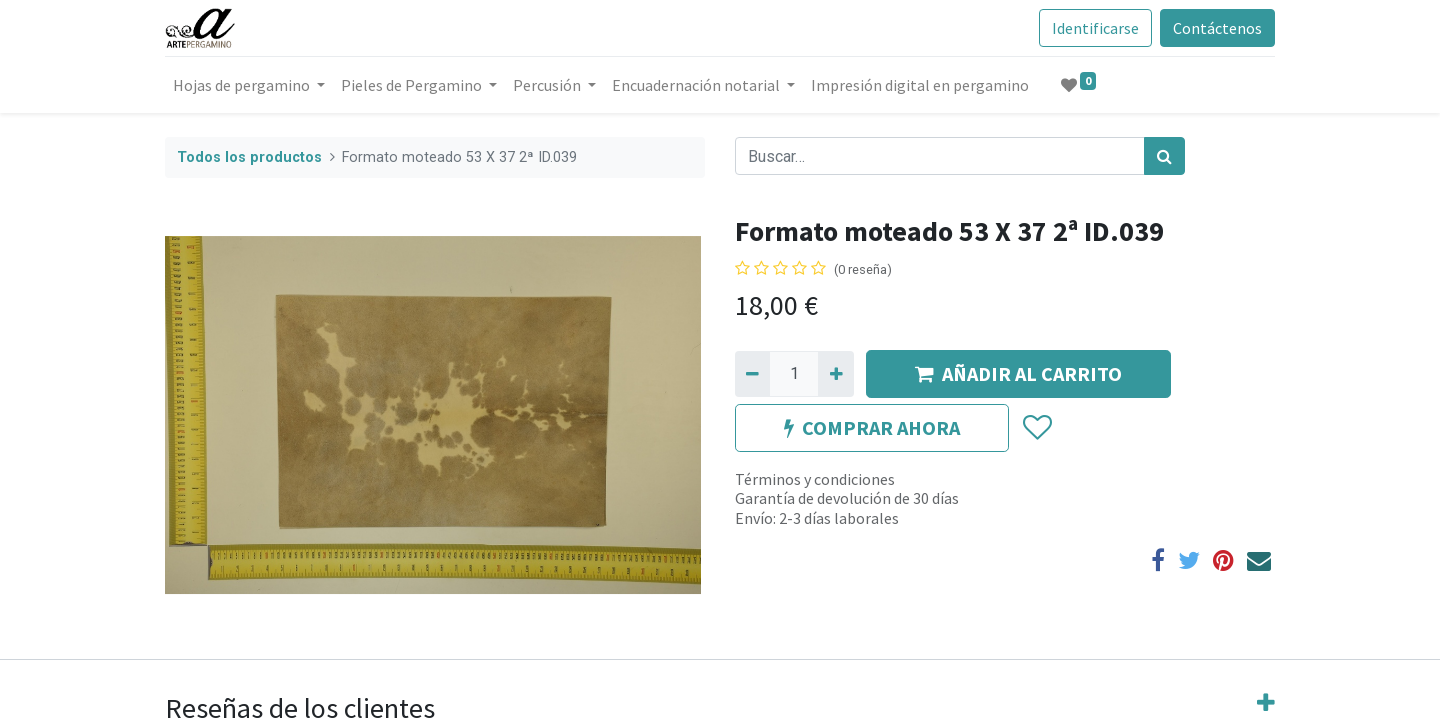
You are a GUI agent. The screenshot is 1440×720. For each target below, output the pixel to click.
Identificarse (1095, 28)
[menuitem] (920, 85)
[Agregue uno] (835, 374)
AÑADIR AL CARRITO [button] (1018, 373)
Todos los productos (249, 157)
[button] (1036, 428)
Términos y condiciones (815, 479)
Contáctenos (1217, 28)
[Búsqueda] (1164, 156)
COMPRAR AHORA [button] (872, 427)
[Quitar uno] (752, 374)
